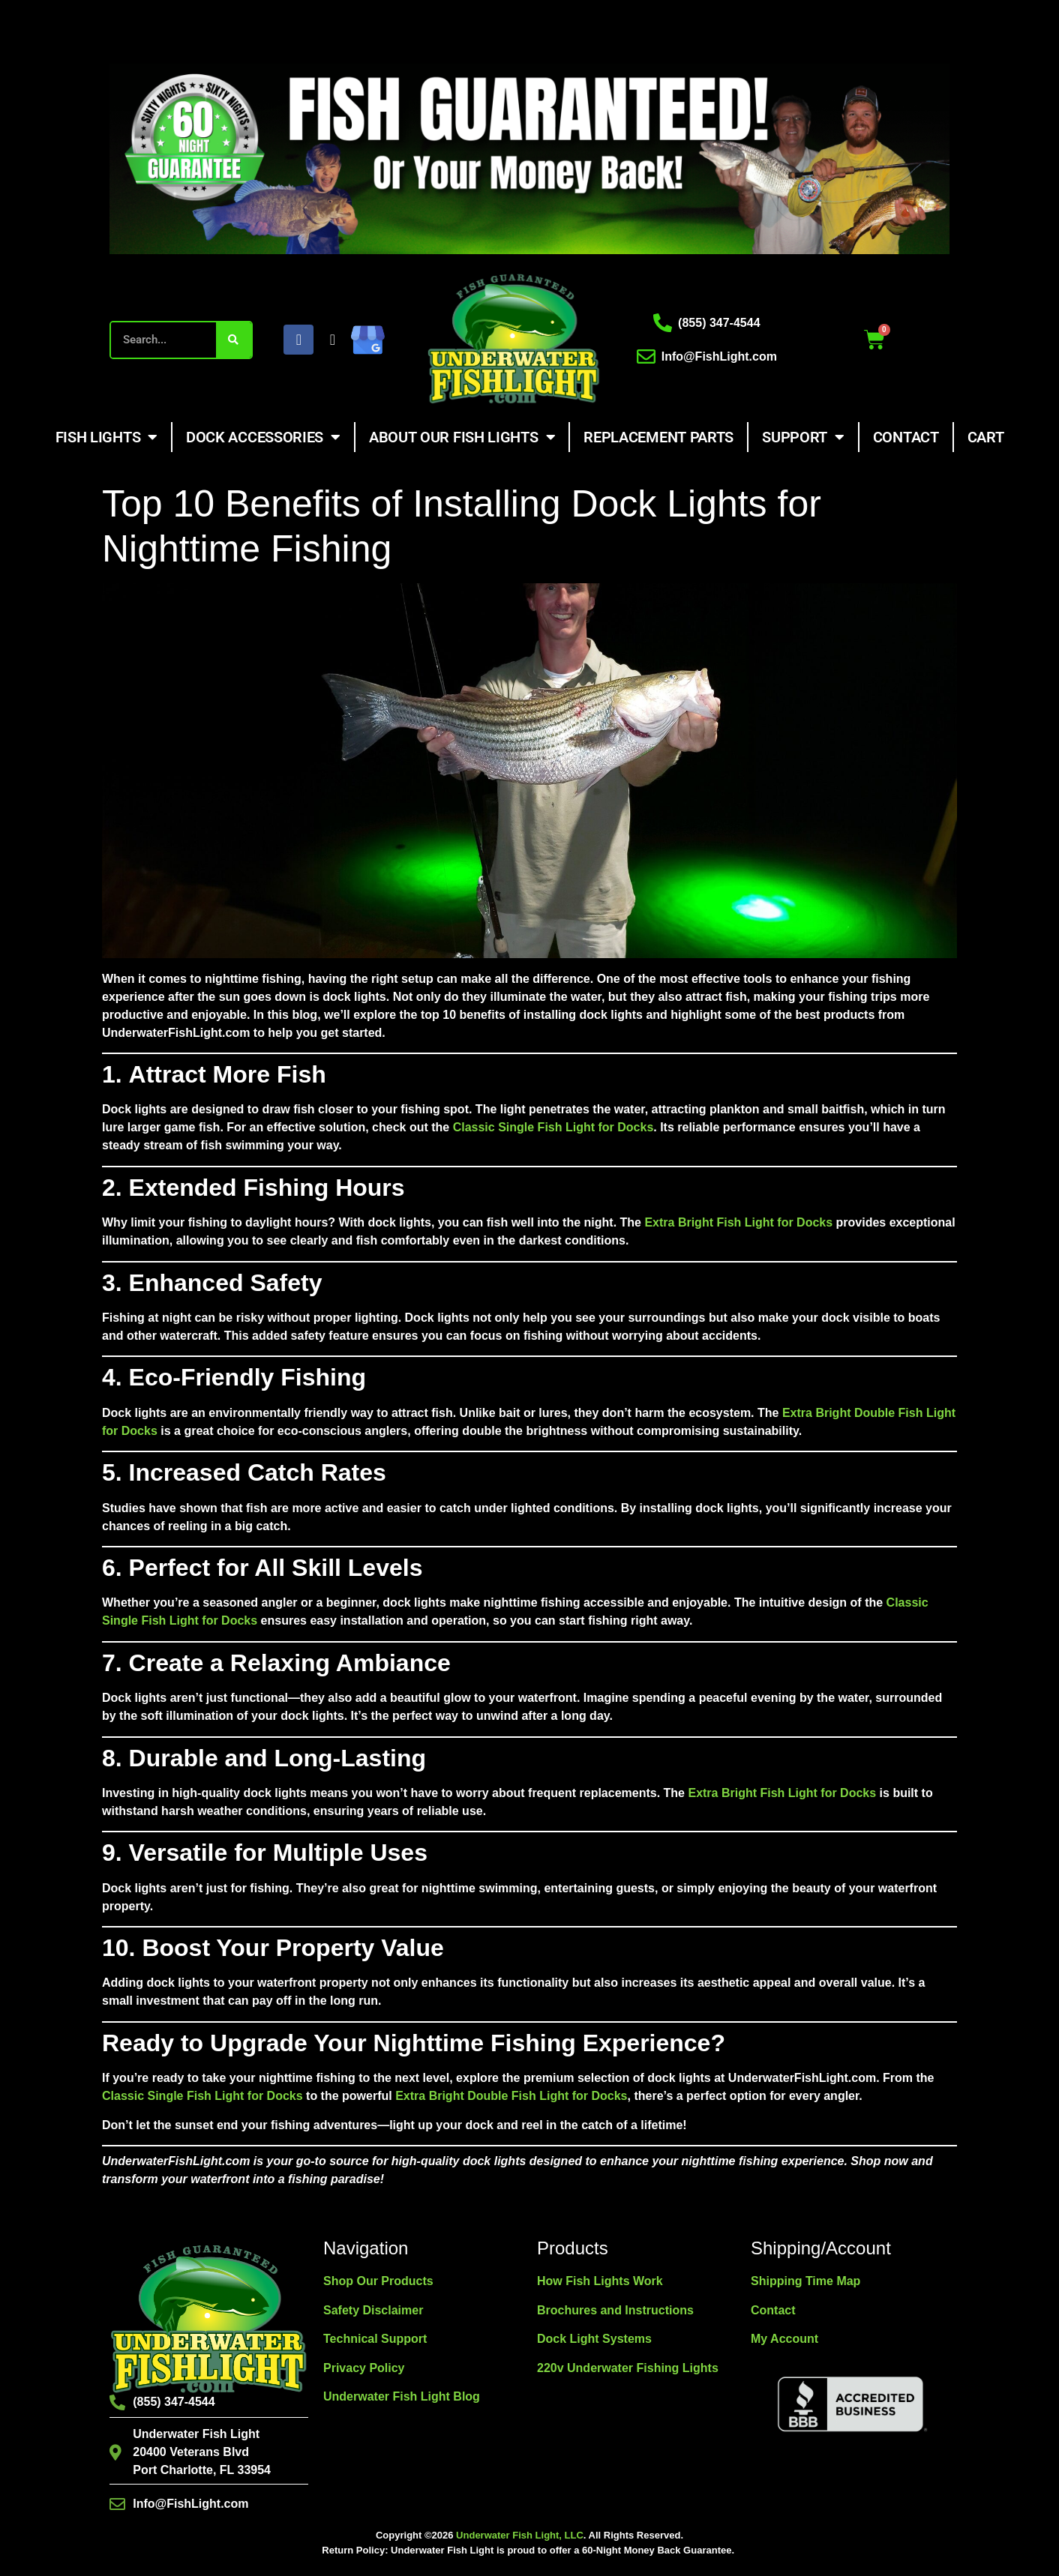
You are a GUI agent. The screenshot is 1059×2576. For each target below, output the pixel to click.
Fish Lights (107, 437)
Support (803, 437)
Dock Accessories (263, 437)
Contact (906, 437)
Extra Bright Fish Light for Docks (738, 1222)
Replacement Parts (659, 437)
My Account (784, 2338)
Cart (986, 437)
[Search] (233, 340)
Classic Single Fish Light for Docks (553, 1127)
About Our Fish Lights (462, 437)
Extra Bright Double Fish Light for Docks (511, 2095)
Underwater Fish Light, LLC (520, 2535)
